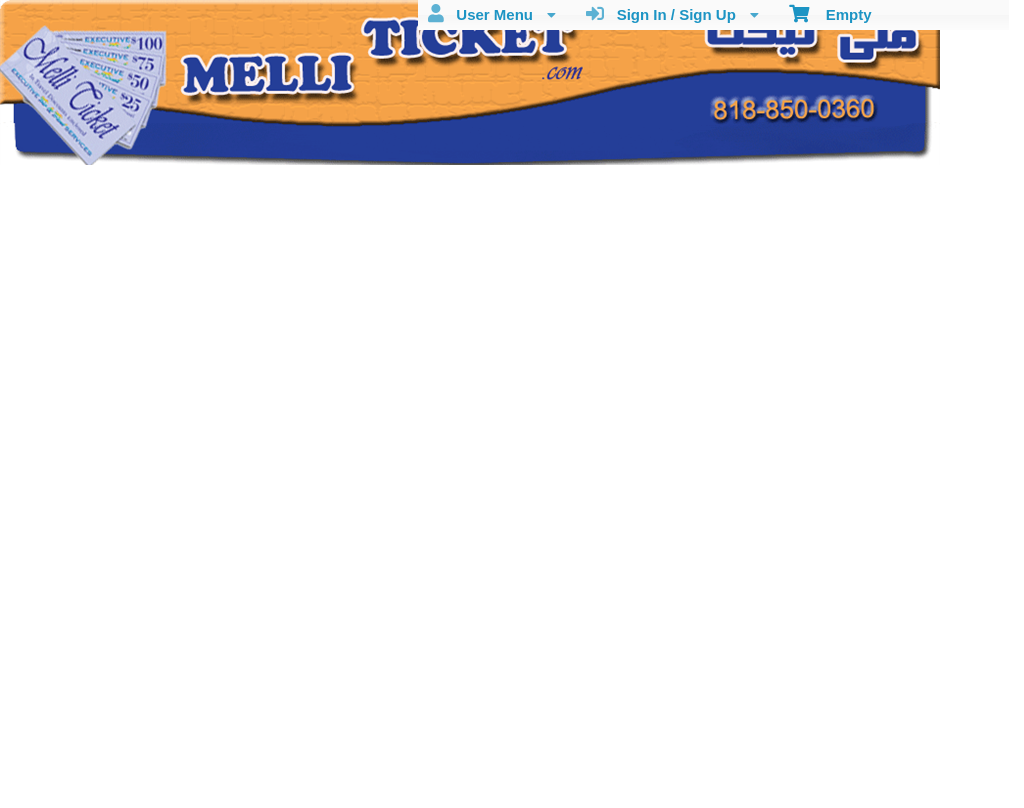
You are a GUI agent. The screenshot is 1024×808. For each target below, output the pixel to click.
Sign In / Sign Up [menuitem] (672, 14)
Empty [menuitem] (830, 13)
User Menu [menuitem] (492, 14)
